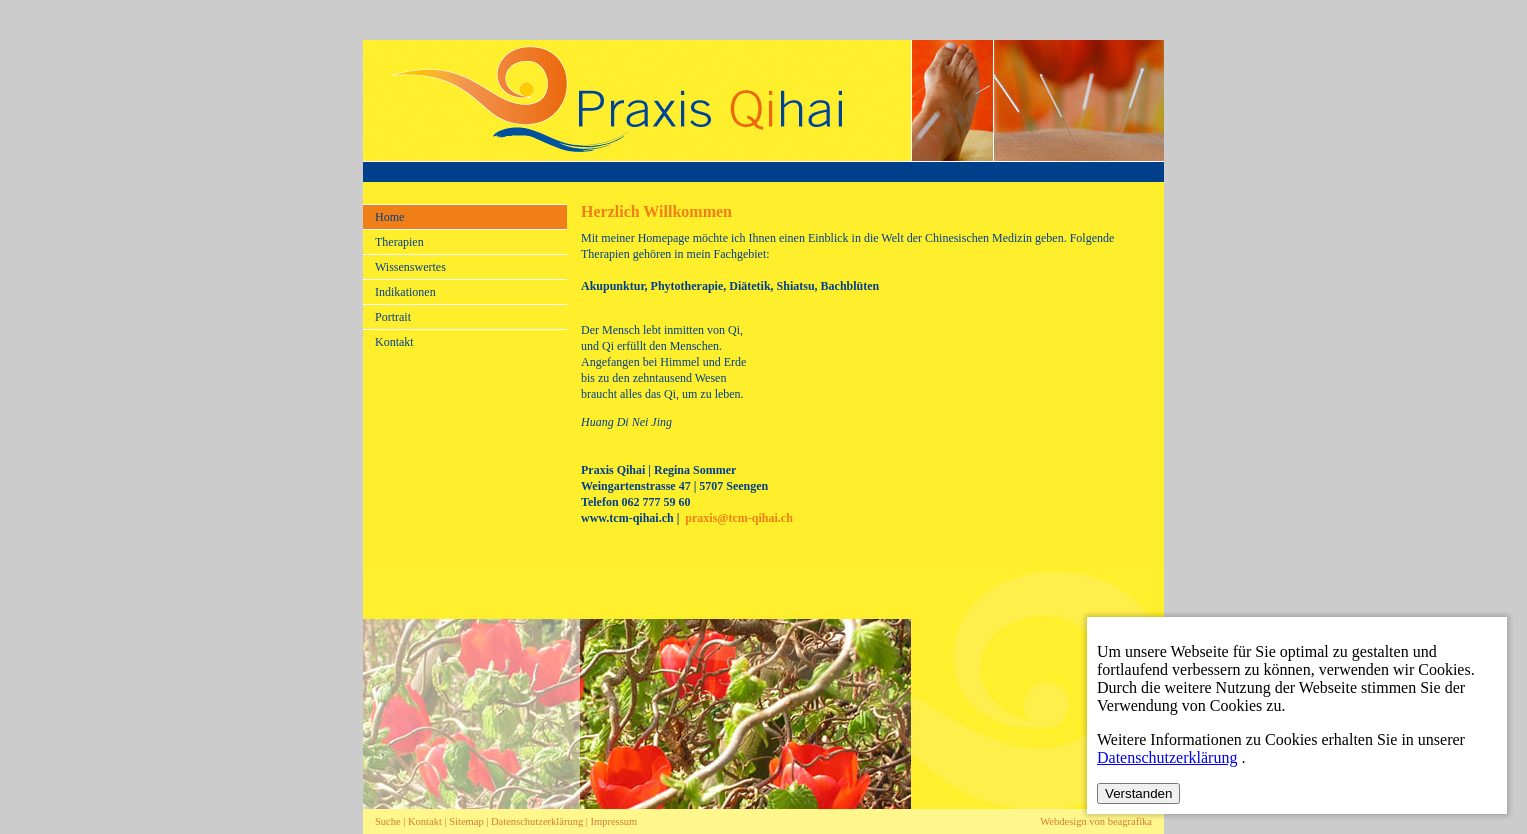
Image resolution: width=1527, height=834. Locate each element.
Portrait (393, 317)
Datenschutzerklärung (538, 821)
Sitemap (466, 821)
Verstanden (1138, 793)
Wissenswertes (410, 267)
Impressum (614, 821)
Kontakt (394, 342)
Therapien (399, 242)
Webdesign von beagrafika (1096, 821)
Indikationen (405, 292)
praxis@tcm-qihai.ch (739, 518)
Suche (388, 821)
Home (389, 217)
